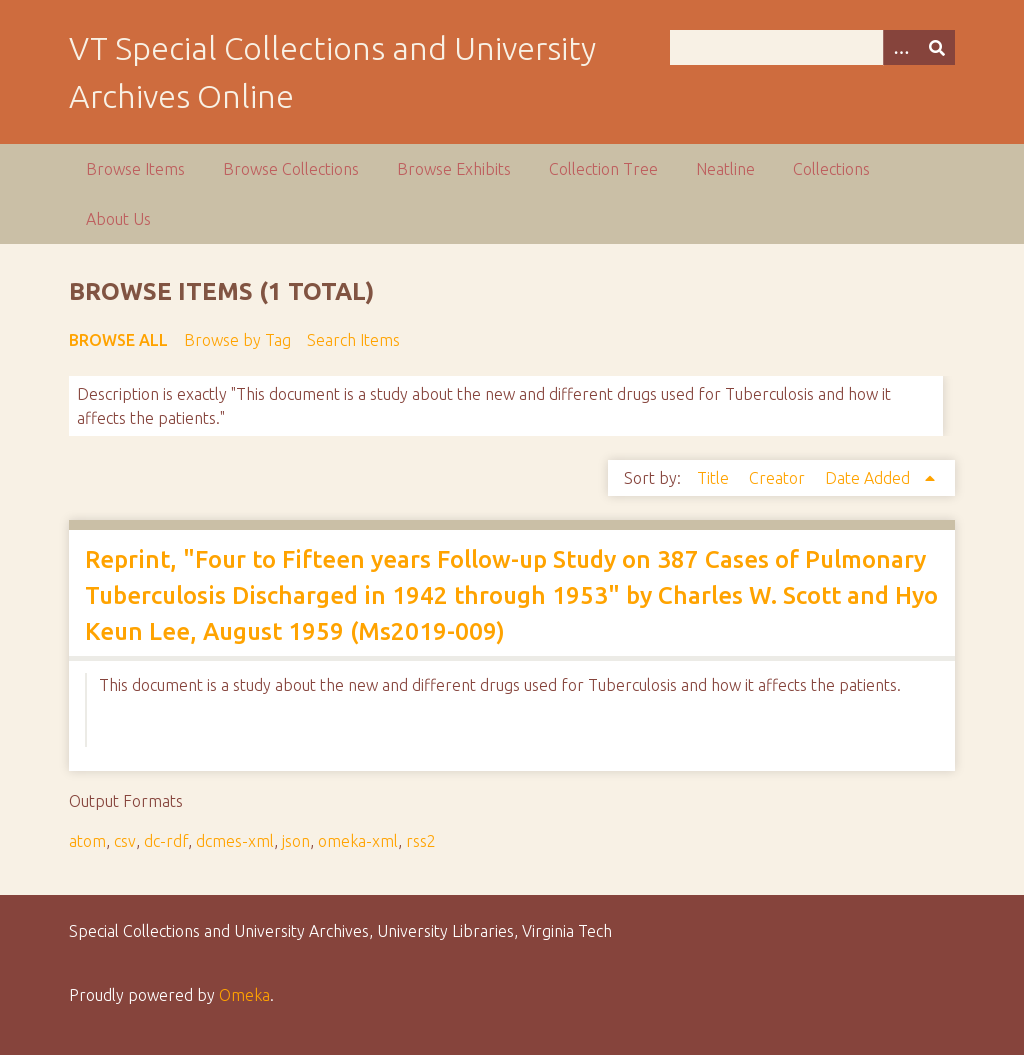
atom (87, 841)
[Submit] (937, 47)
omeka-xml (358, 841)
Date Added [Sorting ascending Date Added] (869, 478)
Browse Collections (291, 169)
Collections (831, 169)
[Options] (901, 47)
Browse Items (135, 169)
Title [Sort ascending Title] (715, 478)
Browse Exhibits (454, 169)
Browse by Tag (237, 340)
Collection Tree (603, 169)
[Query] (812, 47)
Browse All (118, 340)
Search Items (353, 340)
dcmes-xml (235, 841)
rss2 (421, 841)
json (296, 841)
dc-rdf (166, 841)
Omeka (244, 995)
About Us (118, 219)
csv (125, 841)
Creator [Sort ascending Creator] (779, 478)
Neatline (725, 169)
